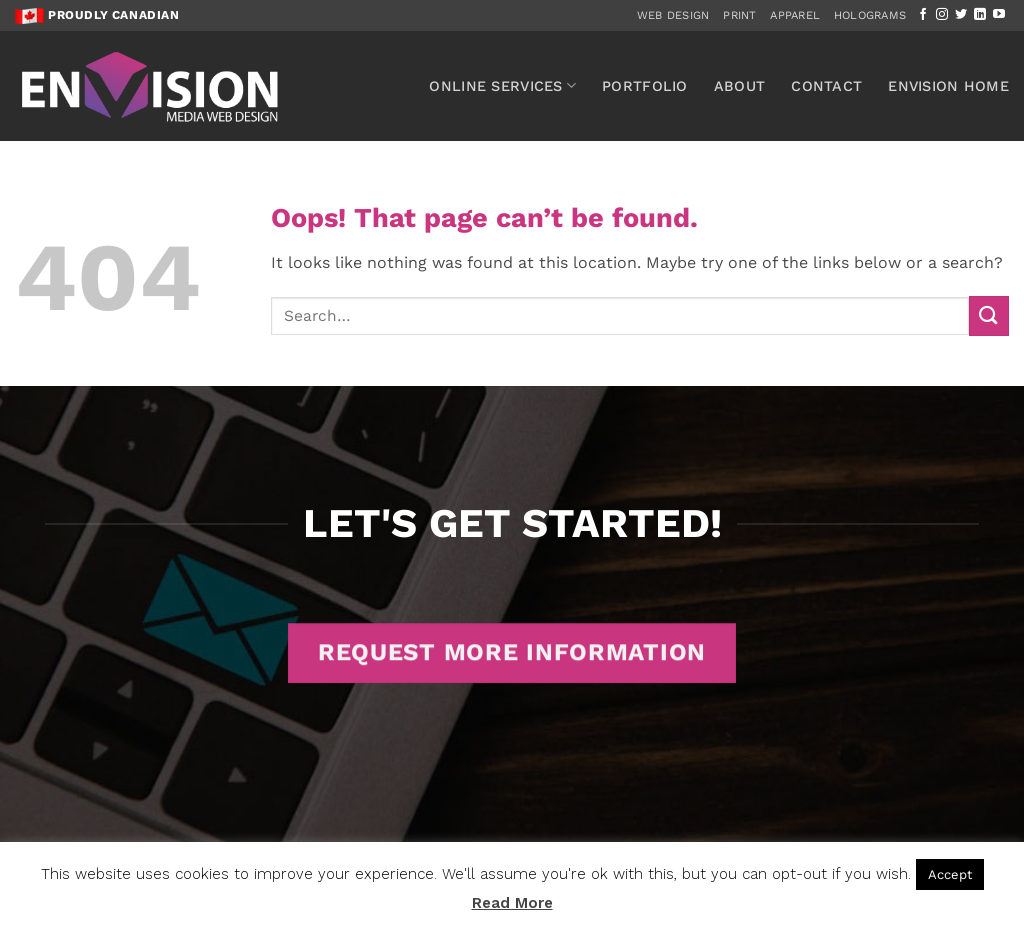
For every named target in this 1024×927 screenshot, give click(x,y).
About (739, 86)
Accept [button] (950, 874)
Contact (826, 86)
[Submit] (989, 315)
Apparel (795, 15)
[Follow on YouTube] (999, 15)
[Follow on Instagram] (942, 15)
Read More (512, 903)
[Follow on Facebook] (923, 15)
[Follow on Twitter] (961, 15)
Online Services (502, 85)
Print (739, 15)
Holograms (870, 15)
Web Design (673, 15)
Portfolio (645, 86)
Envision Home (948, 86)
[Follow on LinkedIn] (980, 15)
